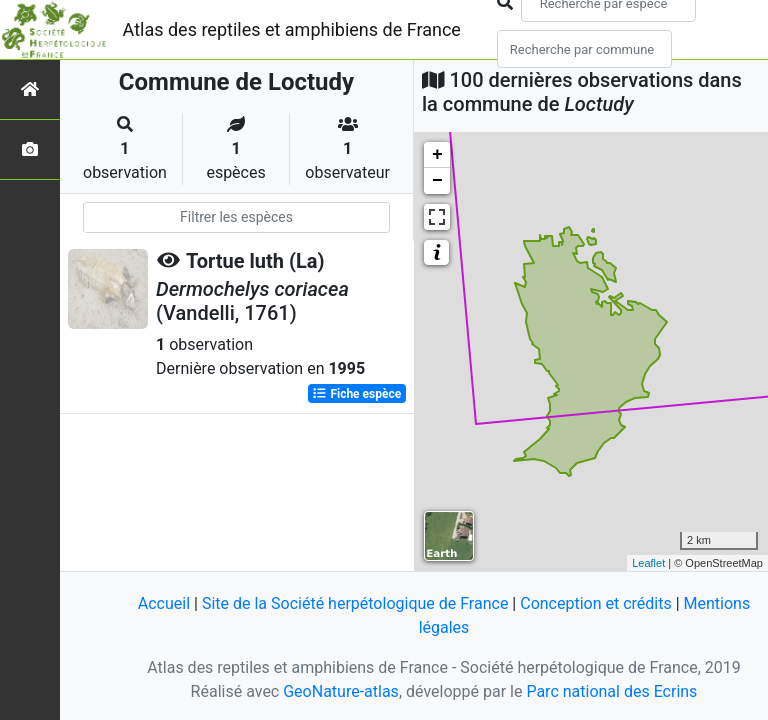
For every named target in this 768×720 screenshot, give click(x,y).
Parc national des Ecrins (611, 691)
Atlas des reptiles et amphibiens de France (292, 29)
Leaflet (648, 563)
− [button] (437, 181)
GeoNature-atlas (341, 691)
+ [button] (437, 155)
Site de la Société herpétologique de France (355, 603)
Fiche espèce (356, 394)
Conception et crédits (596, 603)
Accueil (164, 603)
